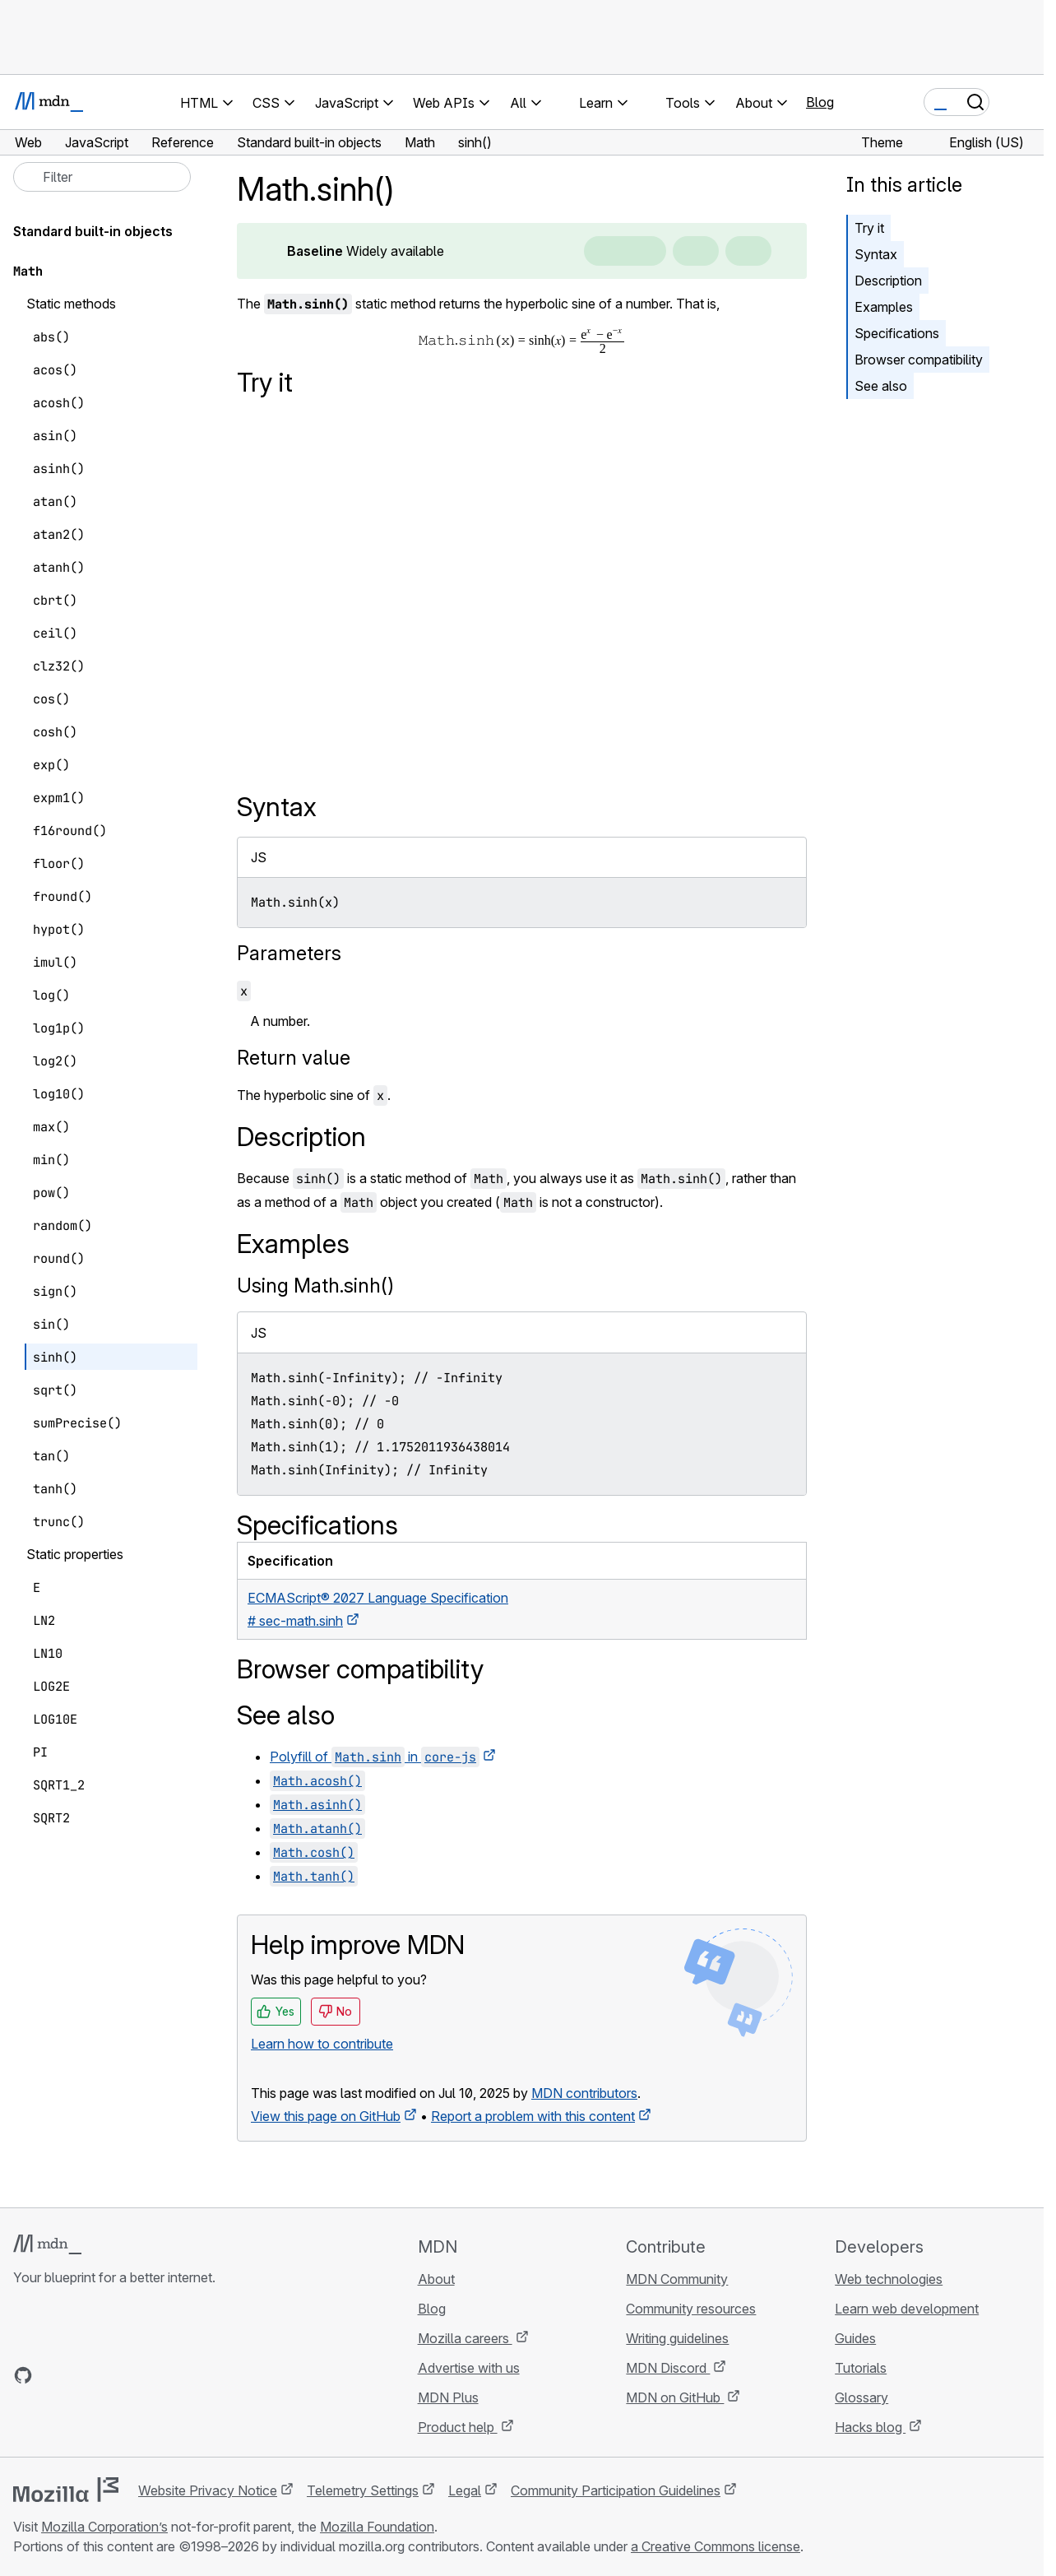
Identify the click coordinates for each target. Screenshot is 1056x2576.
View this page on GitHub (326, 2116)
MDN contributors (584, 2093)
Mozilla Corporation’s (104, 2526)
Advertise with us (469, 2368)
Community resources (691, 2308)
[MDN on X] (82, 2375)
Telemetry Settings (363, 2490)
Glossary (861, 2397)
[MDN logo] (47, 2244)
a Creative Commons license (715, 2546)
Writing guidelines (677, 2338)
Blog (820, 102)
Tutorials (861, 2368)
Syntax (876, 254)
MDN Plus (448, 2397)
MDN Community (677, 2279)
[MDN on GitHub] (23, 2375)
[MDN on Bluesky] (53, 2375)
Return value (293, 1058)
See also (881, 386)
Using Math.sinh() (315, 1285)
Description (888, 280)
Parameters (289, 953)
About (436, 2279)
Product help (458, 2427)
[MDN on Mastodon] (112, 2375)
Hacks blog (870, 2427)
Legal (464, 2490)
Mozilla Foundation (377, 2526)
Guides (855, 2338)
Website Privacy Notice (207, 2490)
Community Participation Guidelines (615, 2490)
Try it (869, 228)
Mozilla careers (465, 2338)
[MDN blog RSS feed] (141, 2375)
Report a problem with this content (533, 2116)
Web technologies (889, 2279)
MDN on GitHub (675, 2397)
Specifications (897, 333)
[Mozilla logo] (65, 2489)
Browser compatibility (919, 359)
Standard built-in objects (93, 231)
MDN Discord (668, 2368)
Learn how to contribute (322, 2043)
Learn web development (907, 2308)
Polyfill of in (374, 1756)
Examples (884, 307)
